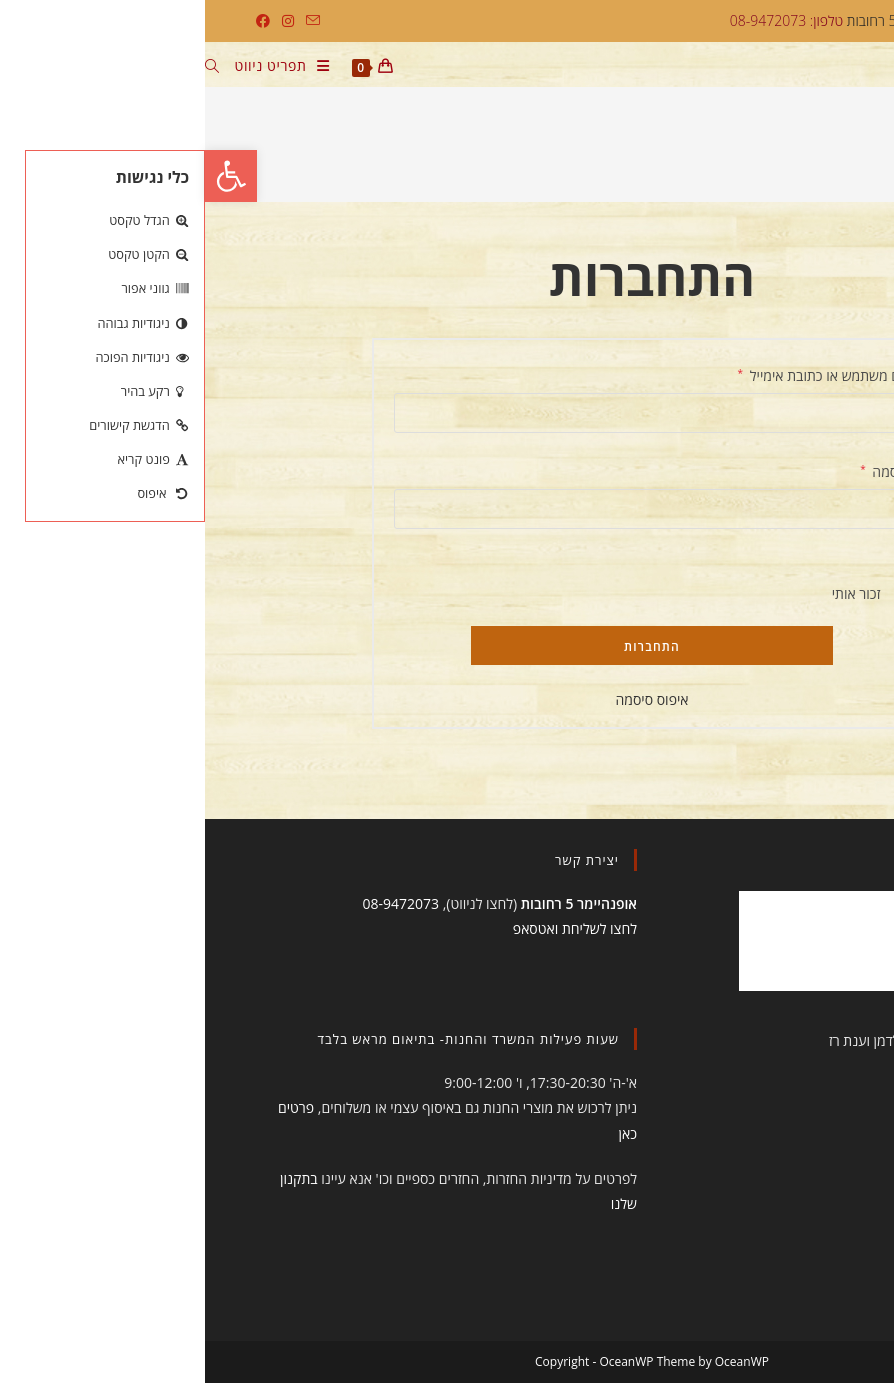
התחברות (447, 646)
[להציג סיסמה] (697, 547)
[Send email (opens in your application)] (105, 21)
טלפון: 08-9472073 (581, 20)
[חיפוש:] (15, 68)
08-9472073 (195, 903)
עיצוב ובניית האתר (782, 1040)
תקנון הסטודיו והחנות (774, 1085)
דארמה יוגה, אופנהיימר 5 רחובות (741, 20)
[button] (26, 176)
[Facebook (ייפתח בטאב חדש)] (58, 21)
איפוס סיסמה (446, 699)
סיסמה (680, 470)
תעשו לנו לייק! (772, 860)
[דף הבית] (842, 152)
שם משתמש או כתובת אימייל (619, 374)
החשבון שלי (786, 152)
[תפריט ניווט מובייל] (85, 68)
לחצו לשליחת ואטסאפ (370, 928)
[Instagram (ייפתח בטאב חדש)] (83, 21)
